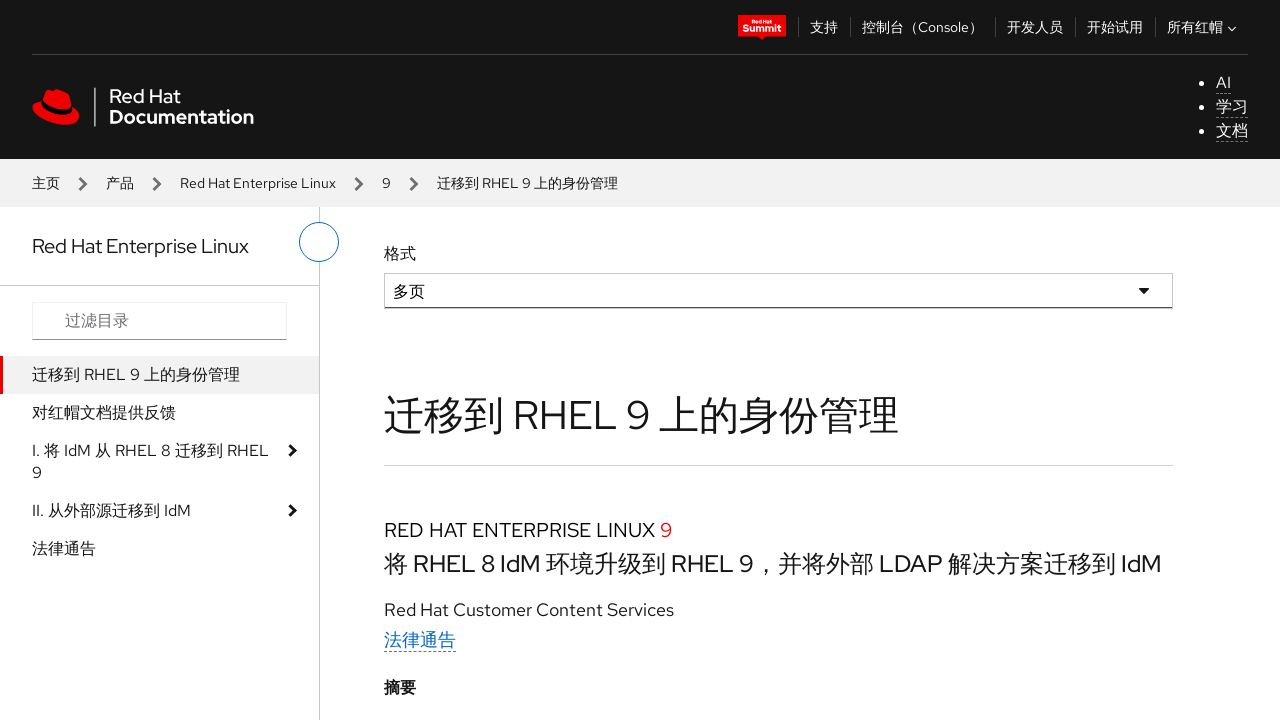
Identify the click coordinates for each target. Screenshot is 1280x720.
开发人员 (1035, 27)
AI (1223, 82)
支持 (824, 27)
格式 (400, 253)
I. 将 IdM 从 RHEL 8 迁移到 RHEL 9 (150, 461)
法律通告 (64, 548)
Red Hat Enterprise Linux (258, 183)
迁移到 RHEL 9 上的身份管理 (136, 374)
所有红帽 (1204, 27)
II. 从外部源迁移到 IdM (111, 510)
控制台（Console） (922, 27)
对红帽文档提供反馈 (104, 412)
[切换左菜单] (319, 242)
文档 (1232, 130)
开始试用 (1115, 27)
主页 (46, 183)
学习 (1232, 106)
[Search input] (159, 321)
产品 (120, 183)
